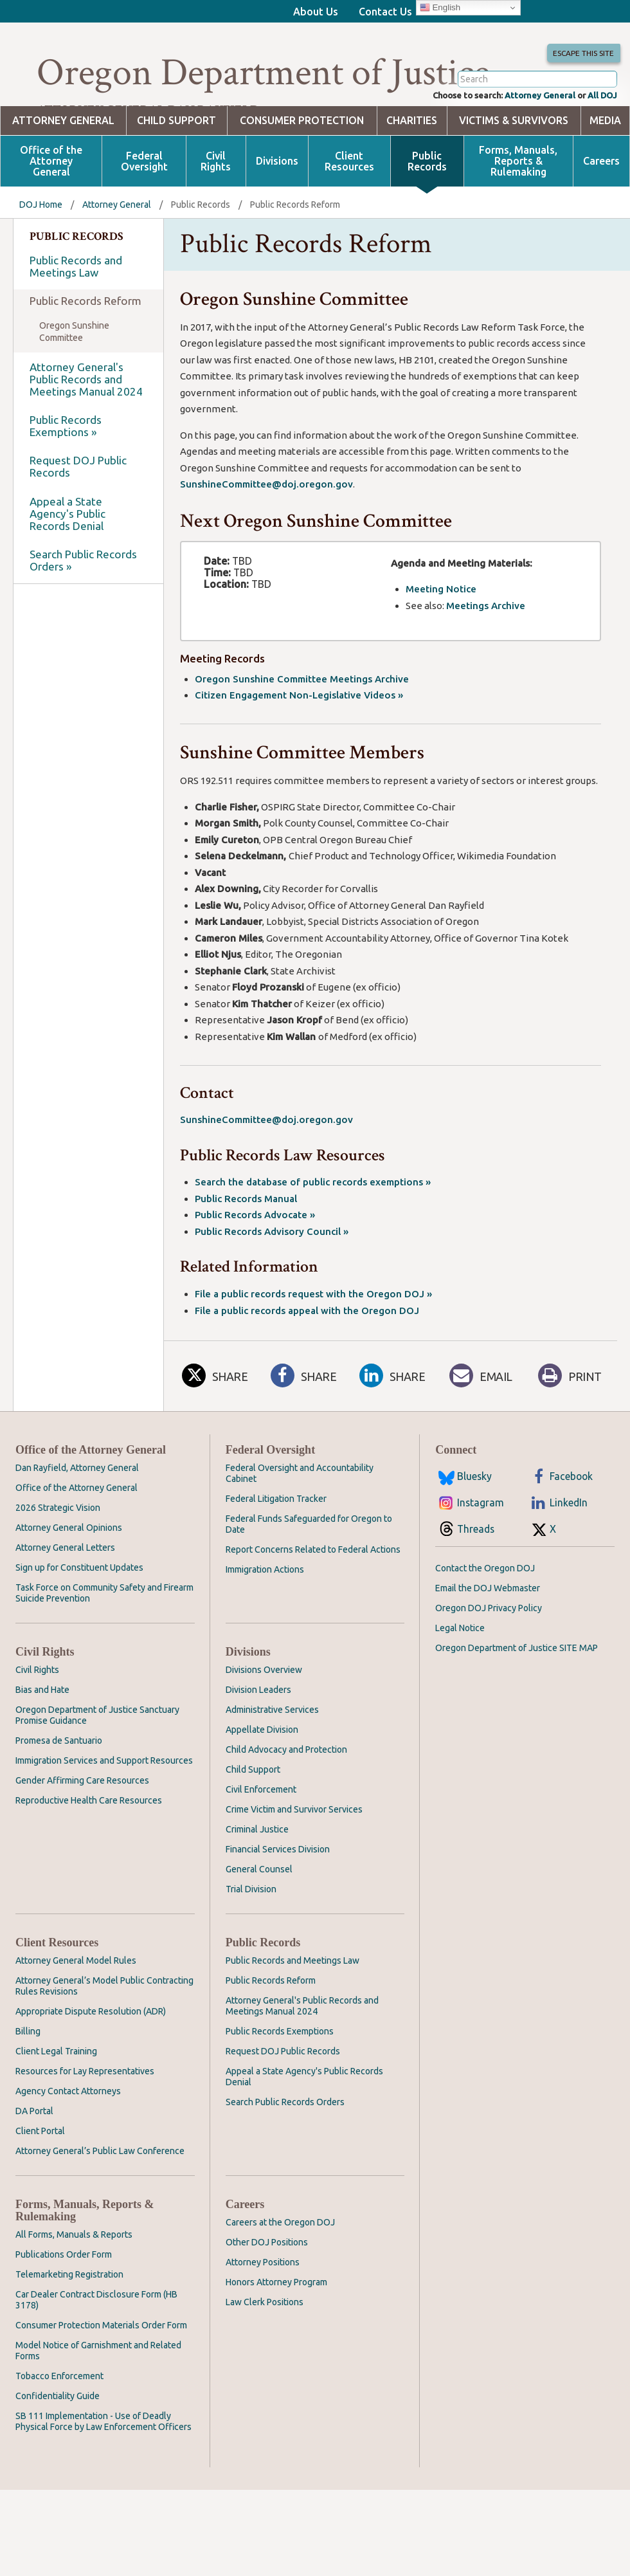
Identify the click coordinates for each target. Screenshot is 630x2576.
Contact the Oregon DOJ (485, 1619)
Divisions (277, 212)
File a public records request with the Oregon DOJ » (313, 1345)
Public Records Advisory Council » (271, 1282)
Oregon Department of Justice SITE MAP (516, 1699)
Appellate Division (262, 1781)
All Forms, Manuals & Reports (73, 2286)
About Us (315, 11)
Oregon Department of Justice (263, 73)
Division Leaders (258, 1741)
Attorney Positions (263, 2313)
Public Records (427, 213)
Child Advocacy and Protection (286, 1801)
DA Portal (34, 2162)
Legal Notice (460, 1679)
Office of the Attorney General (51, 212)
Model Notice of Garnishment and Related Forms (98, 2402)
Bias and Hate (42, 1741)
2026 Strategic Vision (57, 1559)
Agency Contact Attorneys (68, 2142)
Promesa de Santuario (58, 1792)
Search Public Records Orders (285, 2153)
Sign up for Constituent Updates (79, 1619)
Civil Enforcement (261, 1841)
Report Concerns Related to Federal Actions (313, 1601)
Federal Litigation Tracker (276, 1550)
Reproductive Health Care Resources (88, 1852)
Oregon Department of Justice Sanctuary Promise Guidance (97, 1766)
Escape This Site (578, 67)
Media (605, 172)
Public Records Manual (246, 1250)
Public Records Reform (85, 352)
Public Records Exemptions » (66, 477)
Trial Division (251, 1940)
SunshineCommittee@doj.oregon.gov (266, 535)
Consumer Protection (302, 172)
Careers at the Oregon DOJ (280, 2274)
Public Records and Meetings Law (76, 318)
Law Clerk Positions (264, 2353)
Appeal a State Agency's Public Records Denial (67, 565)
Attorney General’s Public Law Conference (99, 2202)
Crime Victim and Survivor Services (294, 1861)
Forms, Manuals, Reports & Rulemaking (518, 212)
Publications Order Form (63, 2306)
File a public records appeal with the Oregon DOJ (307, 1362)
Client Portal (40, 2182)
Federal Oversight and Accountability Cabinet (300, 1524)
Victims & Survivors (513, 172)
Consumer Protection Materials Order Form (101, 2376)
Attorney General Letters (65, 1599)
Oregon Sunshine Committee (74, 383)
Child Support (176, 172)
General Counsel (259, 1920)
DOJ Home (40, 256)
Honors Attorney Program (276, 2333)
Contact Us (385, 11)
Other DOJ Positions (267, 2293)
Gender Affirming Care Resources (82, 1832)
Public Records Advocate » (255, 1266)
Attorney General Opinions (68, 1579)
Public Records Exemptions (280, 2083)
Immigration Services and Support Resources (104, 1812)
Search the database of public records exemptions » (313, 1233)
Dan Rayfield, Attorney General (77, 1519)
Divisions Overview (264, 1721)
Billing (27, 2083)
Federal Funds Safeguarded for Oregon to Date (309, 1575)
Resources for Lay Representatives (84, 2122)
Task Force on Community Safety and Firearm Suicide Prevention (104, 1644)
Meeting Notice (441, 640)
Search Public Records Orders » (83, 611)
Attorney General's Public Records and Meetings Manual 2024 (86, 430)
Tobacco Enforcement (59, 2427)
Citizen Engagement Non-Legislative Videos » (299, 746)
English (440, 8)
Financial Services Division (278, 1900)
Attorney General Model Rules (75, 2012)
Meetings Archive (485, 657)
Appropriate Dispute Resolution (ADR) (90, 2063)
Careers (601, 212)
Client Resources (349, 213)
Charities (411, 172)
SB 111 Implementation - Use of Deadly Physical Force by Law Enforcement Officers (103, 2472)
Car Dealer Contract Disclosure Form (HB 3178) (96, 2351)
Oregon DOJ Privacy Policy (488, 1659)
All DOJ (598, 145)
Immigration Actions (265, 1621)
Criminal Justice (257, 1881)
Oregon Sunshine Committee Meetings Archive (302, 730)
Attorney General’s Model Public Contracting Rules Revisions (104, 2037)
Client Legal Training (56, 2102)
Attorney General (523, 145)
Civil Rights (216, 213)
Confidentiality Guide (57, 2447)
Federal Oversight (144, 213)
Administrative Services (272, 1761)
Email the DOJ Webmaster (487, 1639)
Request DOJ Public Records (78, 518)
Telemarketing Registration (69, 2326)
